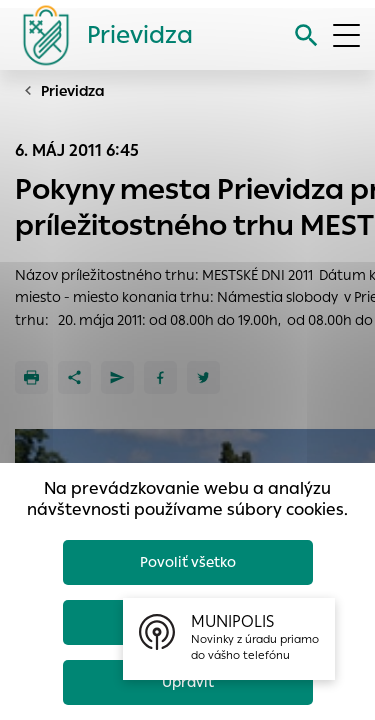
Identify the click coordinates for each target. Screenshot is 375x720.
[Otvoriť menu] (346, 35)
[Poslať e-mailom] (117, 377)
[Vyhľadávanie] (306, 35)
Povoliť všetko (188, 562)
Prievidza (73, 91)
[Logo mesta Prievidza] (100, 35)
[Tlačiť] (31, 377)
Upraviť (188, 682)
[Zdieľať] (74, 377)
